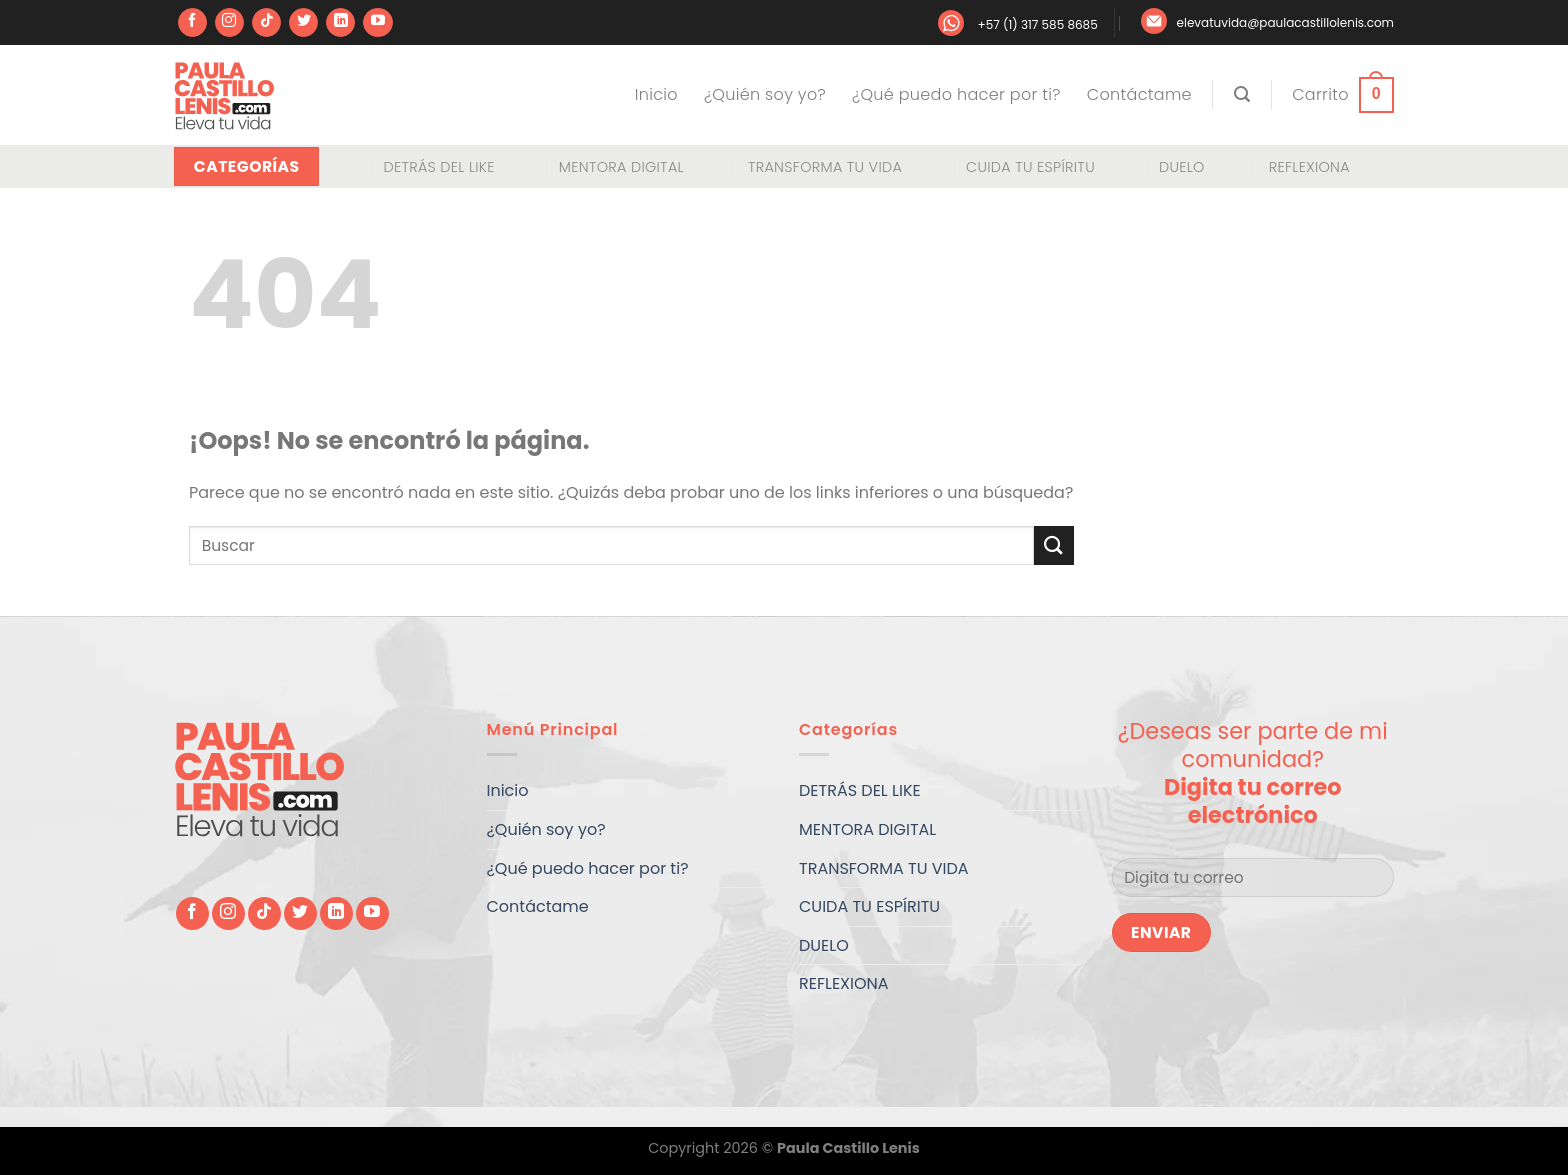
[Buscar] (1242, 94)
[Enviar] (1054, 545)
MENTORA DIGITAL (621, 167)
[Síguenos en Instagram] (229, 23)
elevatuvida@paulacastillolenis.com (1285, 22)
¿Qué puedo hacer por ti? (956, 94)
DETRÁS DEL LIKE (438, 167)
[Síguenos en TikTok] (266, 23)
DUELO (1182, 167)
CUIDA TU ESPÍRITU (1030, 167)
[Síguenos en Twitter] (303, 23)
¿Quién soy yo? (765, 94)
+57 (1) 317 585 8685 (1037, 24)
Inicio (656, 94)
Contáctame (1139, 94)
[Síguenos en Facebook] (192, 23)
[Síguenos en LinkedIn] (340, 23)
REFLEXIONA (1309, 167)
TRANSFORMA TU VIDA (825, 167)
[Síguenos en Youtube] (377, 23)
